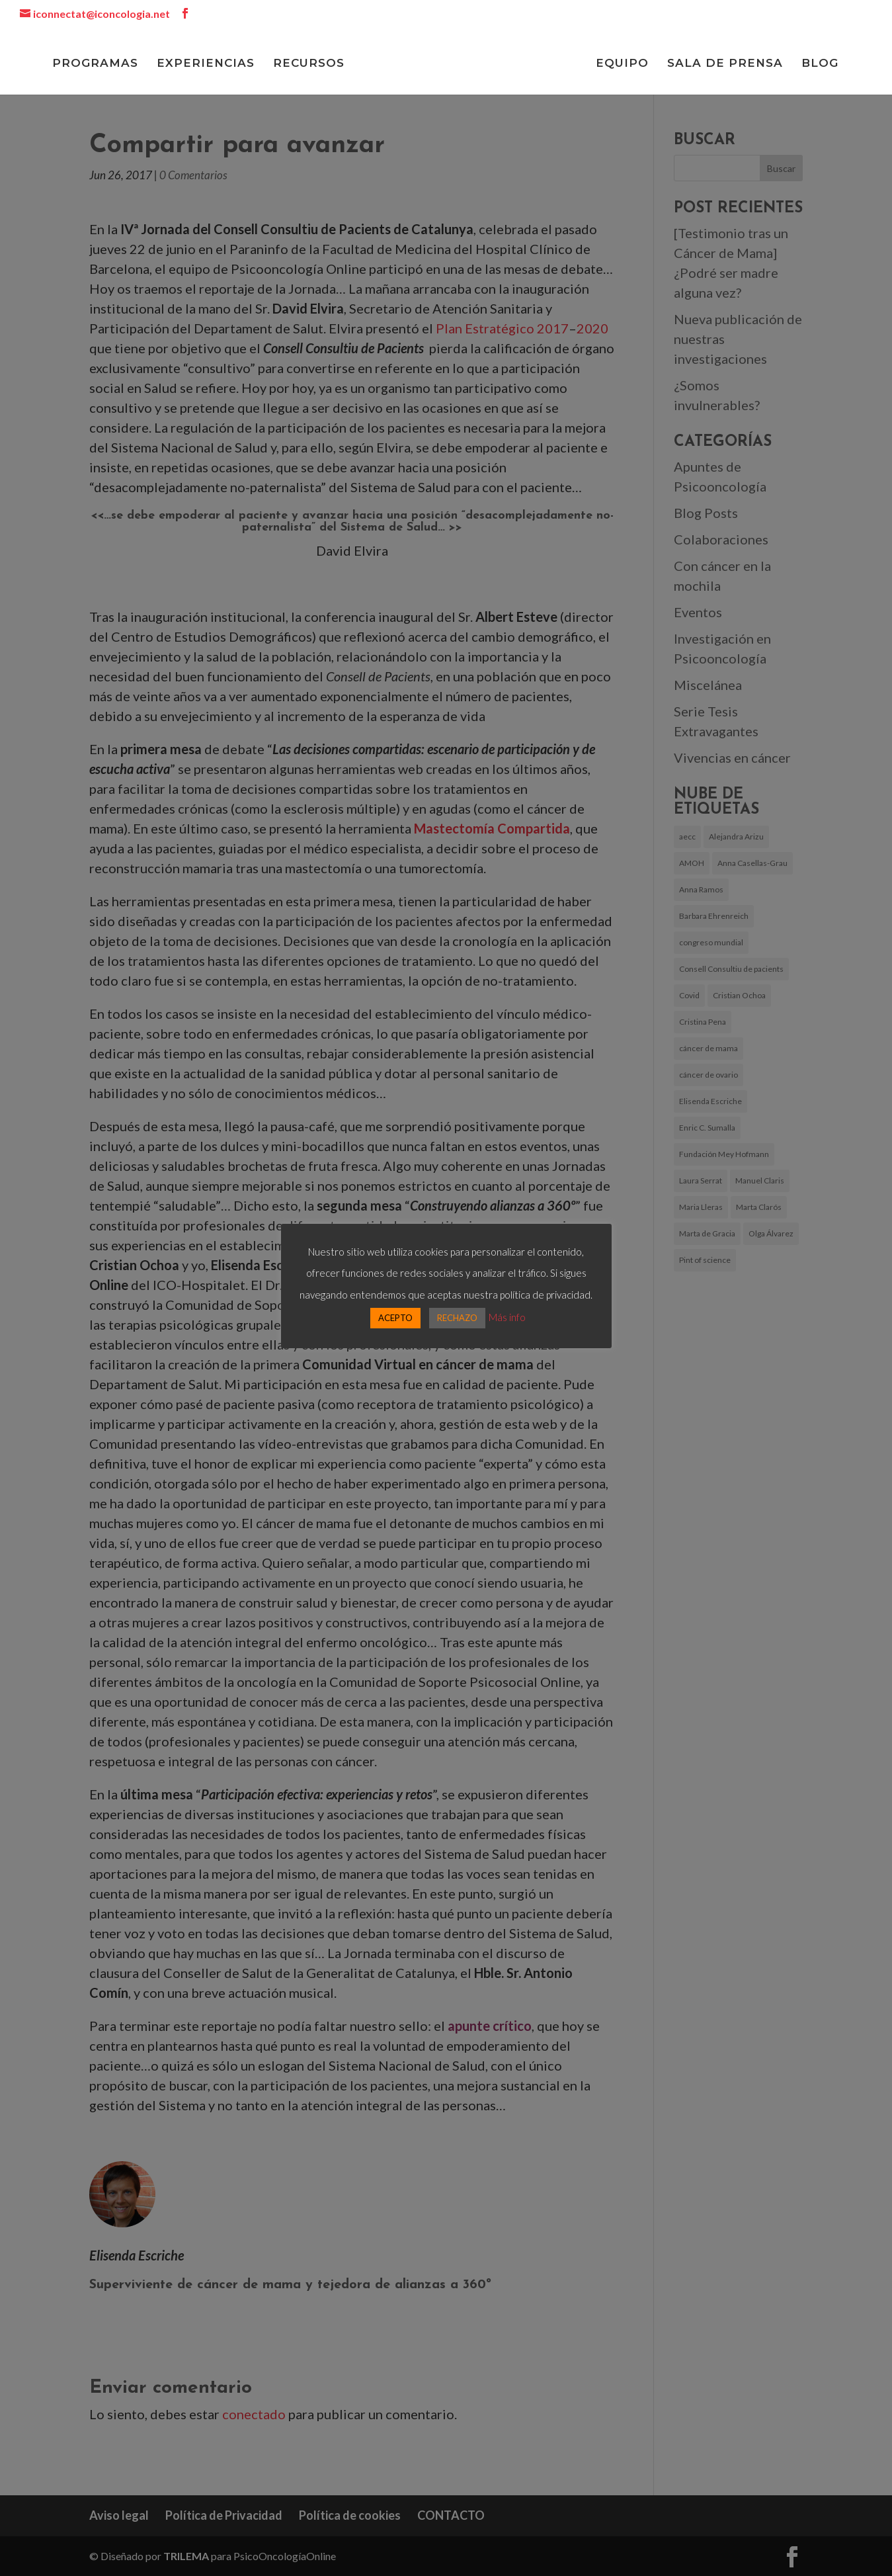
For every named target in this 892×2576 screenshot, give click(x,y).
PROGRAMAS (93, 63)
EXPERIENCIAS (204, 63)
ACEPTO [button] (395, 1317)
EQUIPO (624, 63)
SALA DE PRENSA (727, 63)
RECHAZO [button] (457, 1317)
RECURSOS (307, 63)
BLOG (821, 63)
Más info (507, 1317)
